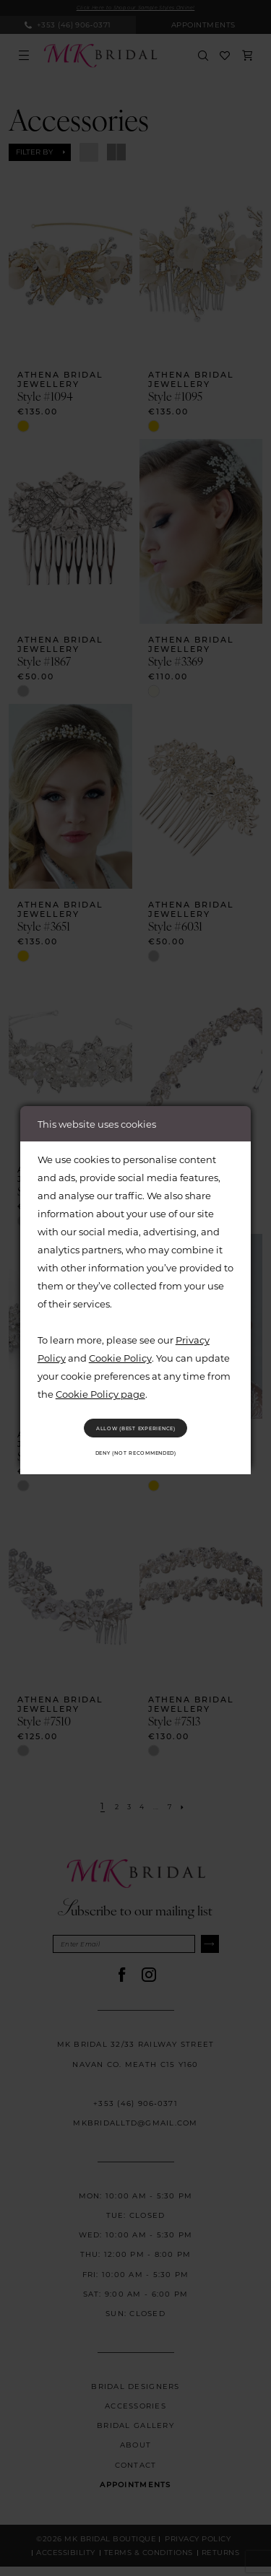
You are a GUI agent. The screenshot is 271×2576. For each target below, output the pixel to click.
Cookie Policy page (100, 1384)
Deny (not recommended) (135, 1457)
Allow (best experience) (135, 1423)
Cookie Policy (120, 1348)
